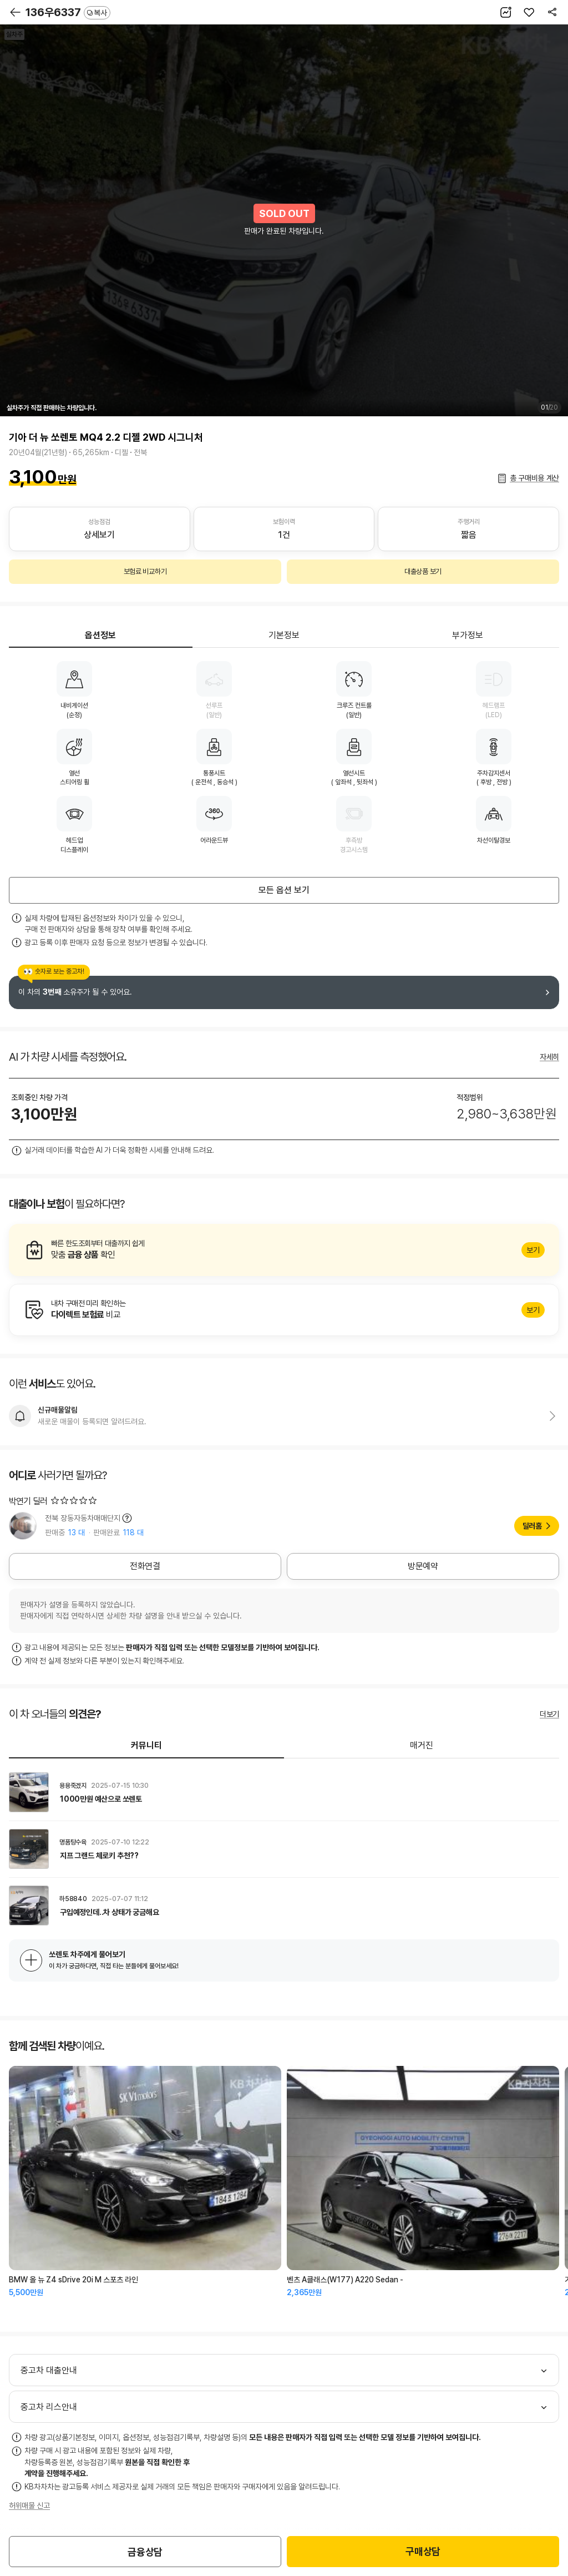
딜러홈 (532, 1525)
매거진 (421, 1745)
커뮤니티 (146, 1745)
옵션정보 (100, 635)
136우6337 (68, 12)
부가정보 (467, 635)
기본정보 (284, 635)
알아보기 (284, 1250)
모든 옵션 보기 (284, 890)
